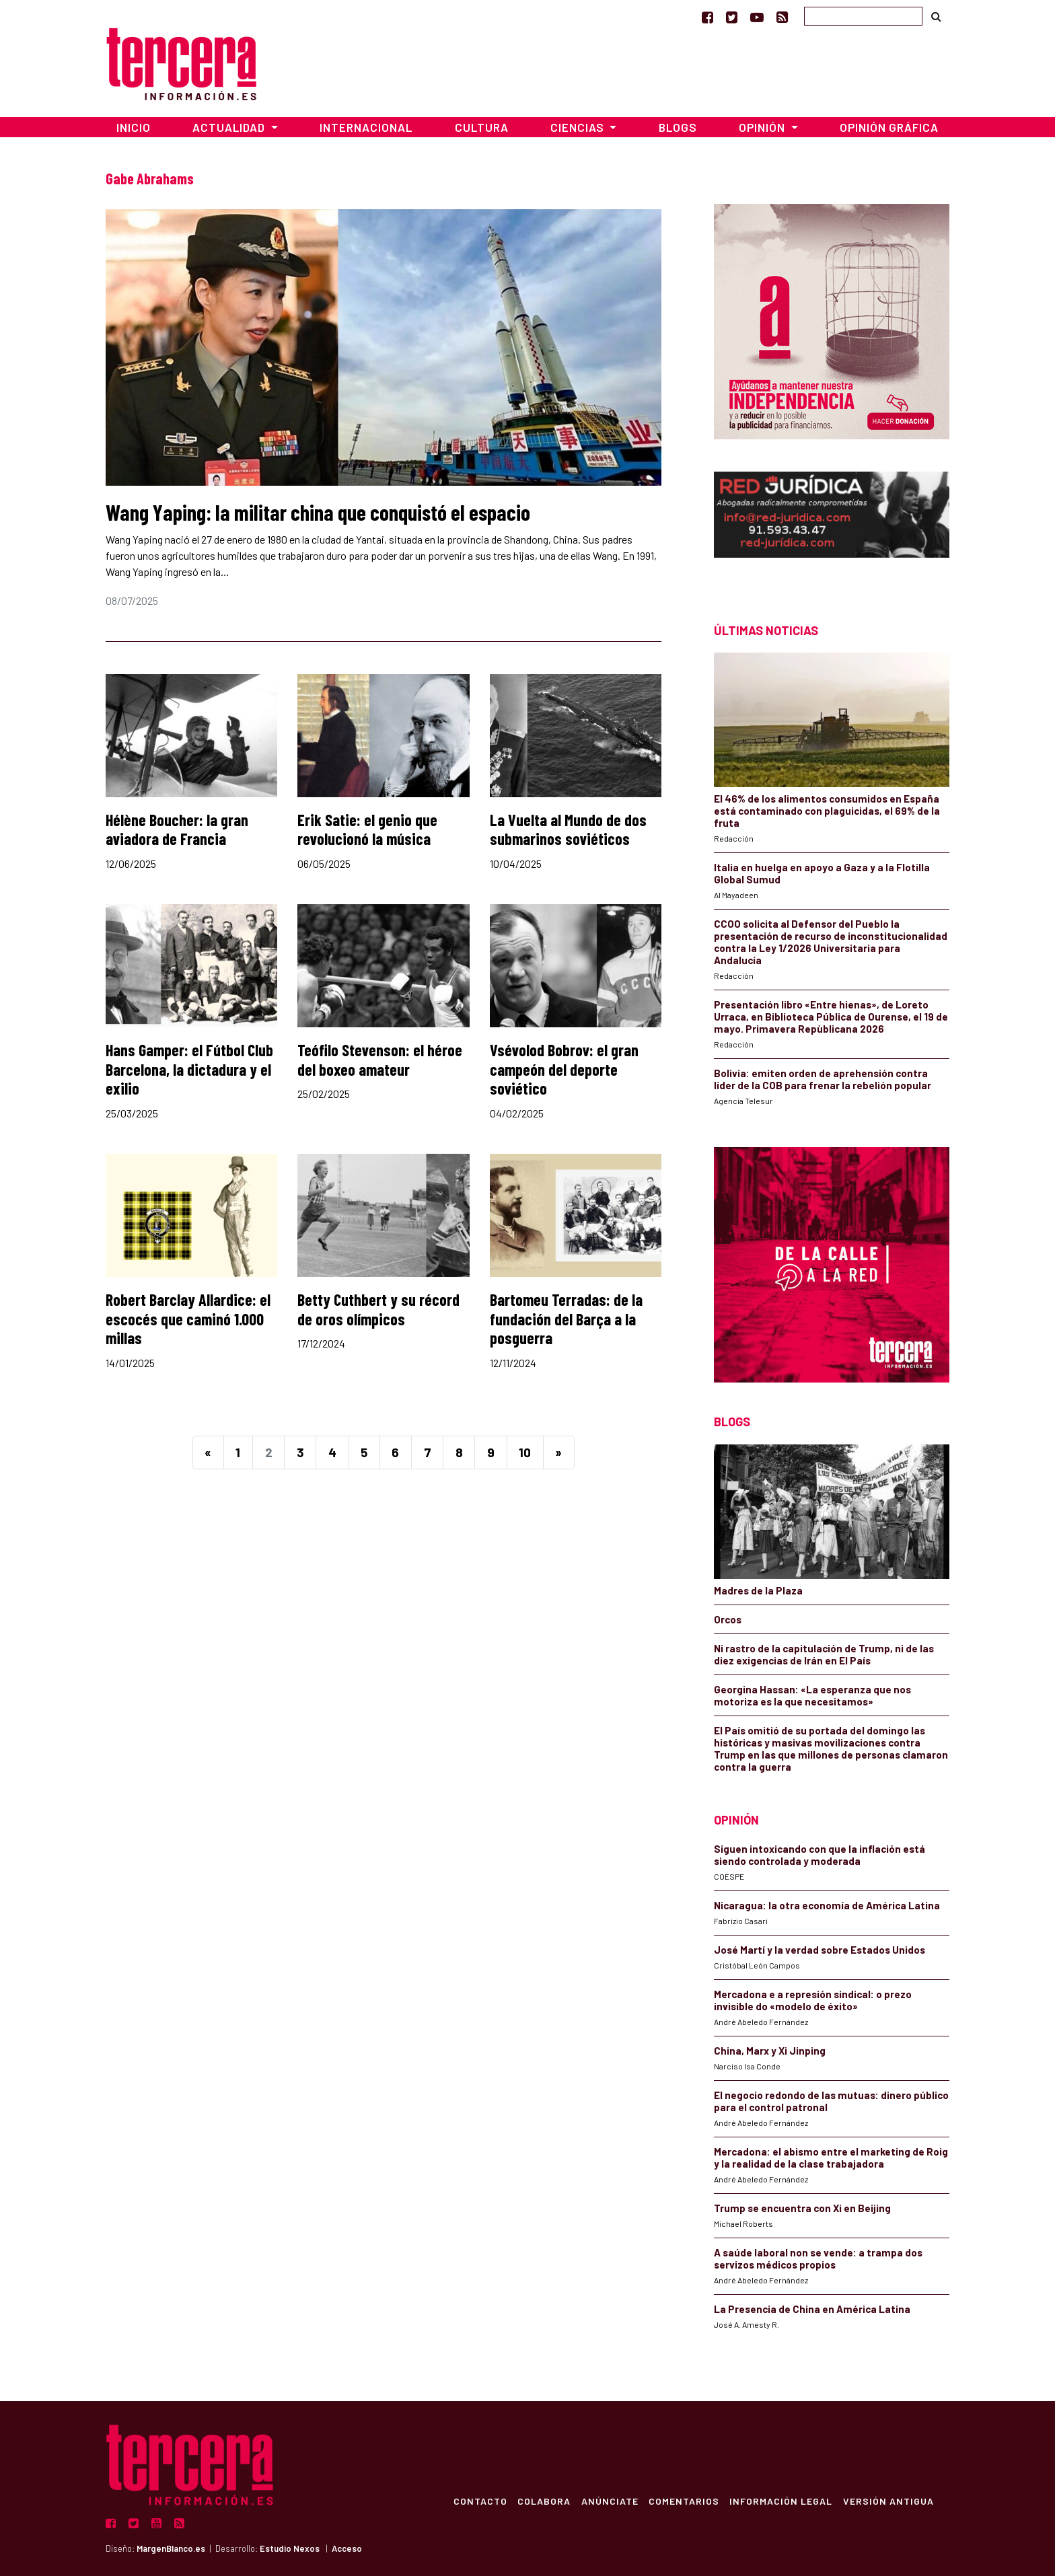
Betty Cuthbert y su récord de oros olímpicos (378, 1309)
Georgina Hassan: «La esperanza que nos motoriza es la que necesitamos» (812, 1695)
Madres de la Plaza (758, 1590)
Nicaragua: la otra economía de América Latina (827, 1905)
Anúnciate (607, 2500)
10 (525, 1452)
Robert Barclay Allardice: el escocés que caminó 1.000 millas (188, 1319)
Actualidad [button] (230, 127)
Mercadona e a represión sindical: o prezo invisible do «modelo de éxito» (813, 2000)
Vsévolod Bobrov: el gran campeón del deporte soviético (564, 1069)
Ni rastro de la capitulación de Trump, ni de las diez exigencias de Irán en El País (824, 1654)
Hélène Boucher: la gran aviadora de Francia (177, 829)
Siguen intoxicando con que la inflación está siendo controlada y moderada (819, 1855)
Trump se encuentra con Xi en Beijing (802, 2208)
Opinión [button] (763, 127)
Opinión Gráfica (889, 127)
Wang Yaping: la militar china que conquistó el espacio (318, 512)
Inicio (133, 127)
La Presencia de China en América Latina (812, 2309)
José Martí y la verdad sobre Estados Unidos (819, 1950)
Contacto (478, 2500)
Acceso (347, 2548)
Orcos (727, 1619)
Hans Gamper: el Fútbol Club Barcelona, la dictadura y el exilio (189, 1069)
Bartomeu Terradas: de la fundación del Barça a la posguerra (566, 1319)
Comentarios (682, 2500)
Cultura (482, 127)
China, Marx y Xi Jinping (770, 2051)
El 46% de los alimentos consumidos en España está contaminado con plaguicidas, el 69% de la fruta (827, 811)
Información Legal (780, 2500)
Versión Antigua (887, 2500)
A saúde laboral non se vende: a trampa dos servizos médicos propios (818, 2258)
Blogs (678, 127)
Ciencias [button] (578, 127)
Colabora (542, 2500)
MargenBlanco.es (171, 2548)
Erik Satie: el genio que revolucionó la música (367, 829)
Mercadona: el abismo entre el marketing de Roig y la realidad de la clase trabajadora (831, 2157)
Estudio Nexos (290, 2548)
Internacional (366, 127)
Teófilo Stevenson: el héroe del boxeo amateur (379, 1059)
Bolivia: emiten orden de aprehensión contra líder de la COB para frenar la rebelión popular (822, 1079)
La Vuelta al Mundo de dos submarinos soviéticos (568, 829)
